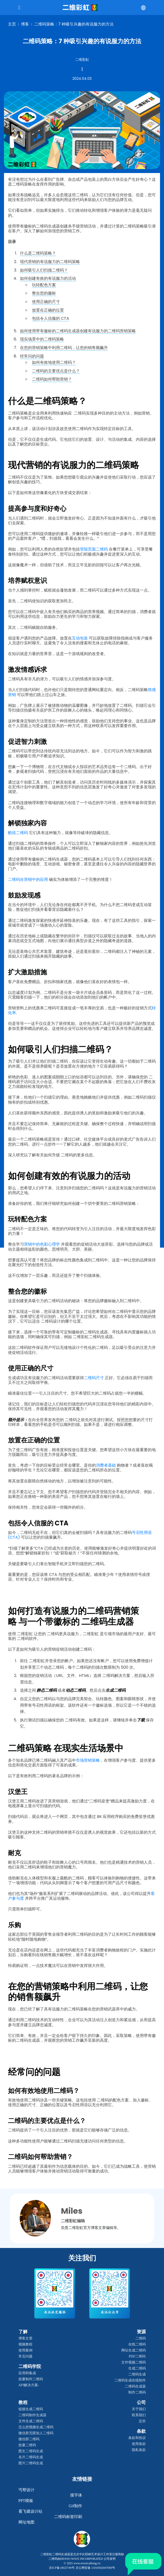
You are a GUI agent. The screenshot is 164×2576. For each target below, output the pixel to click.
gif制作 (75, 2506)
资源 (141, 2331)
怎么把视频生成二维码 (35, 2427)
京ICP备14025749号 (62, 2567)
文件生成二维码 (30, 2421)
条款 (141, 2431)
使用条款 (139, 2444)
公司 (141, 2402)
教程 (22, 2402)
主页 (12, 24)
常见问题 (25, 2356)
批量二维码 (27, 2445)
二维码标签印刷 (68, 2516)
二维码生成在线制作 (130, 2380)
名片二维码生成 (30, 2457)
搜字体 (76, 2495)
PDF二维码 (137, 2356)
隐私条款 (139, 2450)
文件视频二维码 (133, 2362)
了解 (22, 2331)
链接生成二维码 (30, 2409)
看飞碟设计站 (30, 2511)
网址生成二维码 (133, 2350)
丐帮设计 (26, 2490)
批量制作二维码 (30, 2379)
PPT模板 (25, 2500)
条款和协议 (137, 2438)
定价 (142, 2421)
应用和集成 (27, 2373)
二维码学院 (29, 2366)
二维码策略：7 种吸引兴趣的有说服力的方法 (74, 24)
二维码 (140, 2338)
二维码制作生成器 (32, 2415)
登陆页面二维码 (94, 549)
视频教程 (25, 2344)
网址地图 (26, 2522)
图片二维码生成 (30, 2463)
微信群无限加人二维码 (35, 2433)
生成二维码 (137, 2368)
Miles (71, 2210)
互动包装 (80, 638)
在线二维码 (137, 2344)
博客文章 (25, 2338)
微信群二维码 (28, 2439)
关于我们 (139, 2409)
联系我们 (139, 2415)
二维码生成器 (135, 2386)
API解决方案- (28, 2385)
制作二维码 (137, 2392)
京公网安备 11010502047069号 (95, 2567)
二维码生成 (137, 2374)
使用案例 (25, 2350)
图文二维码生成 (30, 2451)
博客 (25, 24)
